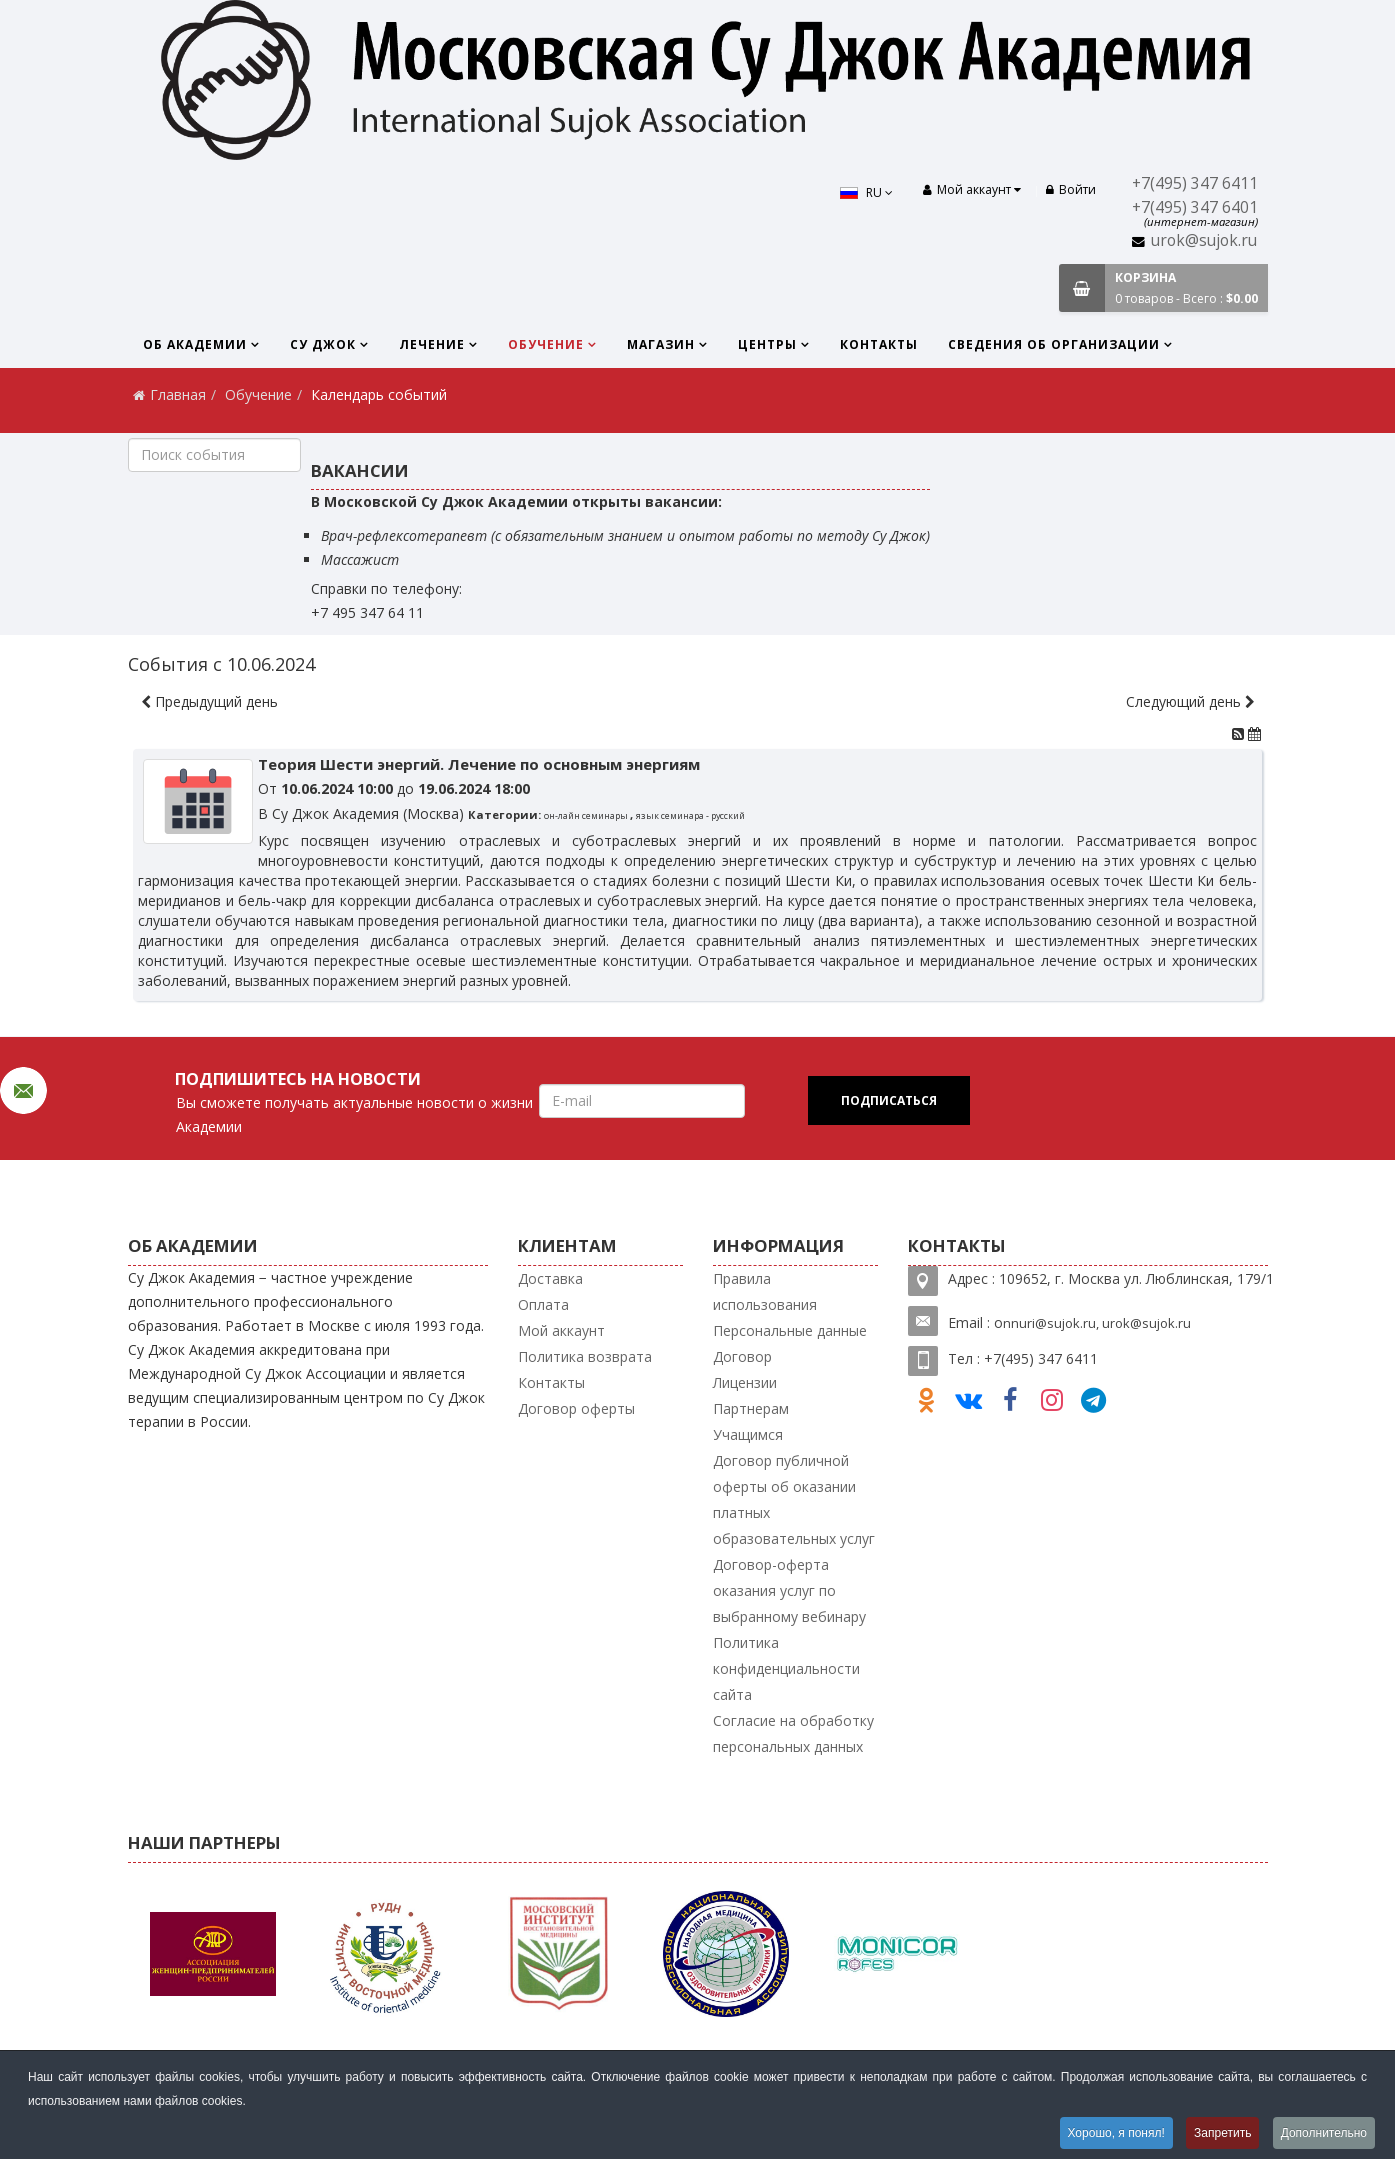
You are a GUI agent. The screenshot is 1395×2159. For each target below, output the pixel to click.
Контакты (879, 344)
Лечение (432, 344)
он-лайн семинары (587, 815)
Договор (742, 1356)
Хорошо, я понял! (1115, 2133)
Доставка (550, 1278)
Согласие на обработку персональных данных (793, 1733)
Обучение (546, 344)
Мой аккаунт (561, 1330)
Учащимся (748, 1434)
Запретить (1222, 2133)
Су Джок (323, 344)
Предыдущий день (209, 701)
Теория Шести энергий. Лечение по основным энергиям (479, 764)
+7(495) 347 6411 (1195, 183)
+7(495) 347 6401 (1195, 207)
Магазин (661, 344)
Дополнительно (1324, 2133)
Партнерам (751, 1408)
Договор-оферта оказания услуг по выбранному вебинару (789, 1590)
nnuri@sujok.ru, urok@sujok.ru (1097, 1323)
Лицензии (745, 1382)
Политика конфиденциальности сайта (786, 1668)
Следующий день (1190, 701)
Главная (178, 394)
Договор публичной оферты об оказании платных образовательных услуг (794, 1499)
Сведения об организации (1054, 344)
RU (866, 192)
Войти (1071, 189)
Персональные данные (790, 1330)
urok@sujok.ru (1204, 240)
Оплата (543, 1304)
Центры (767, 344)
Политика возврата (585, 1356)
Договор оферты (576, 1408)
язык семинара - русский (690, 815)
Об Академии (195, 344)
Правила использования (765, 1291)
